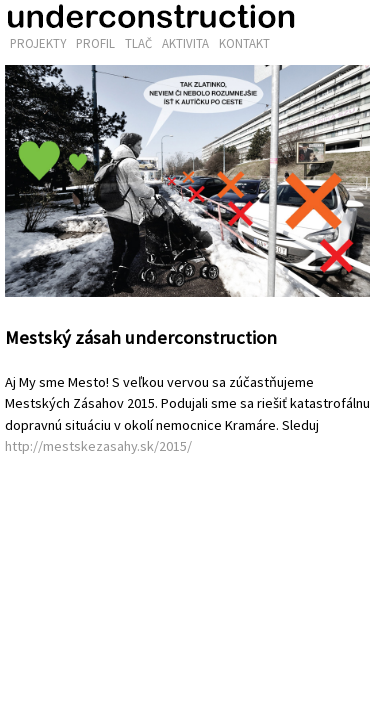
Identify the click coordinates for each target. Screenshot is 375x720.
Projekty (38, 43)
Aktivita (185, 43)
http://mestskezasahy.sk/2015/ (98, 446)
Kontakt (244, 43)
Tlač (138, 43)
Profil (95, 43)
